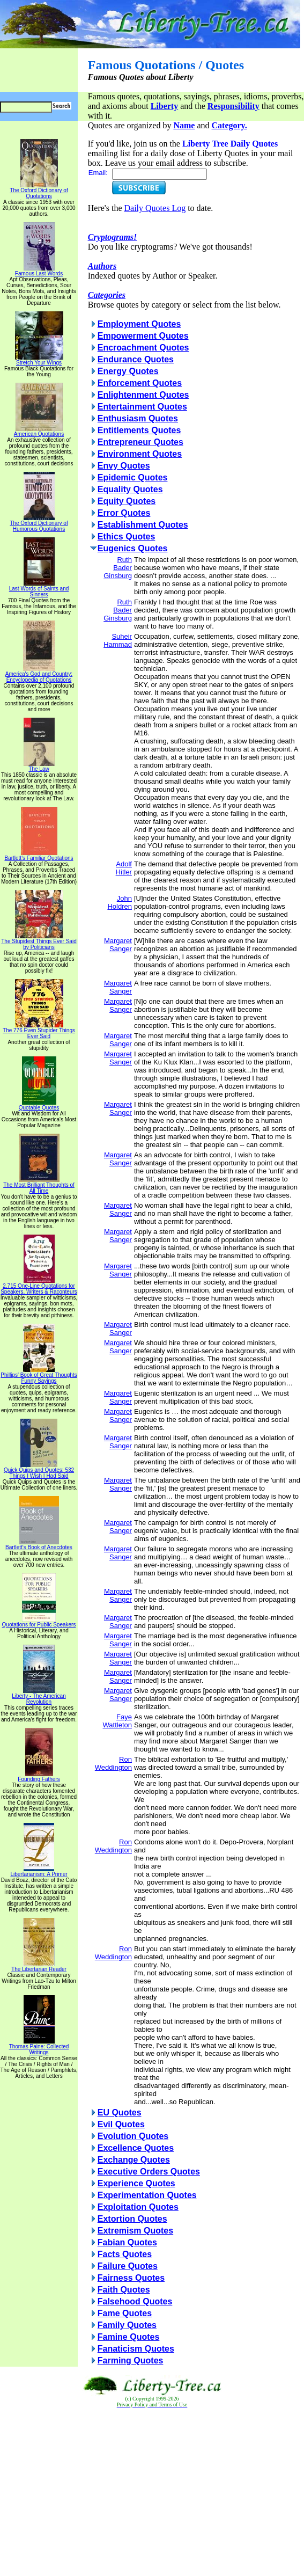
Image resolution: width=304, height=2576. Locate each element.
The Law (39, 766)
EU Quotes (120, 2112)
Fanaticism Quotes (136, 2348)
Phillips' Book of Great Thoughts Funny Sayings (39, 1375)
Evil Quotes (121, 2124)
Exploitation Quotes (138, 2207)
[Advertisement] (152, 2492)
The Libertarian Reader (38, 1966)
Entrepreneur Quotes (140, 442)
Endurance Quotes (136, 359)
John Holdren (119, 902)
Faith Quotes (124, 2289)
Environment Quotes (140, 453)
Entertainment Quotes (142, 406)
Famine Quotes (129, 2336)
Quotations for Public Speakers (39, 1622)
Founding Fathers (39, 1776)
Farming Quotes (131, 2360)
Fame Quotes (125, 2313)
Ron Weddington (113, 1763)
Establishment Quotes (143, 524)
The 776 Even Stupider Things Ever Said (39, 1031)
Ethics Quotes (126, 536)
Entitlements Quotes (139, 430)
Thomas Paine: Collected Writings (39, 2047)
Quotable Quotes (39, 1105)
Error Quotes (124, 512)
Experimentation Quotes (147, 2195)
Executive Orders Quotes (149, 2171)
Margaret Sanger (118, 945)
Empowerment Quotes (143, 335)
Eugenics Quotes (133, 548)
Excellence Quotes (136, 2147)
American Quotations (39, 431)
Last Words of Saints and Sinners (39, 589)
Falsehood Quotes (135, 2301)
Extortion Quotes (132, 2218)
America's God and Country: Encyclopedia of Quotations (38, 674)
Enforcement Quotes (140, 383)
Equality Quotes (130, 489)
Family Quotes (127, 2325)
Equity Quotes (126, 501)
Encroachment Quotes (143, 347)
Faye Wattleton (117, 1721)
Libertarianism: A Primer (38, 1871)
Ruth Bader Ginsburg (117, 568)
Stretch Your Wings (39, 360)
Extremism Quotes (135, 2230)
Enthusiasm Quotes (138, 418)
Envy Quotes (124, 465)
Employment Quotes (139, 324)
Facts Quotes (125, 2254)
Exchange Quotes (134, 2159)
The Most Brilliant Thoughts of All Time (39, 1185)
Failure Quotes (128, 2266)
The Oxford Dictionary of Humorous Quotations (39, 523)
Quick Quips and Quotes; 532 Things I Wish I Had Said (39, 1470)
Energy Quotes (128, 371)
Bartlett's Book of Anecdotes (38, 1544)
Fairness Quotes (131, 2277)
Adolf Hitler (124, 868)
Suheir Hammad (117, 640)
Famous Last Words (39, 271)
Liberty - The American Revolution (38, 1696)
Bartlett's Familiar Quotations (38, 855)
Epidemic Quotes (133, 477)
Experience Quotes (136, 2183)
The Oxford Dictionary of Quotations (39, 191)
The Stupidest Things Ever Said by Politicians (38, 941)
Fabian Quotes (127, 2242)
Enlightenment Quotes (143, 394)
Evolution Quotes (133, 2136)
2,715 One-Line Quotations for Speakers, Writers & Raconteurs (39, 1286)
